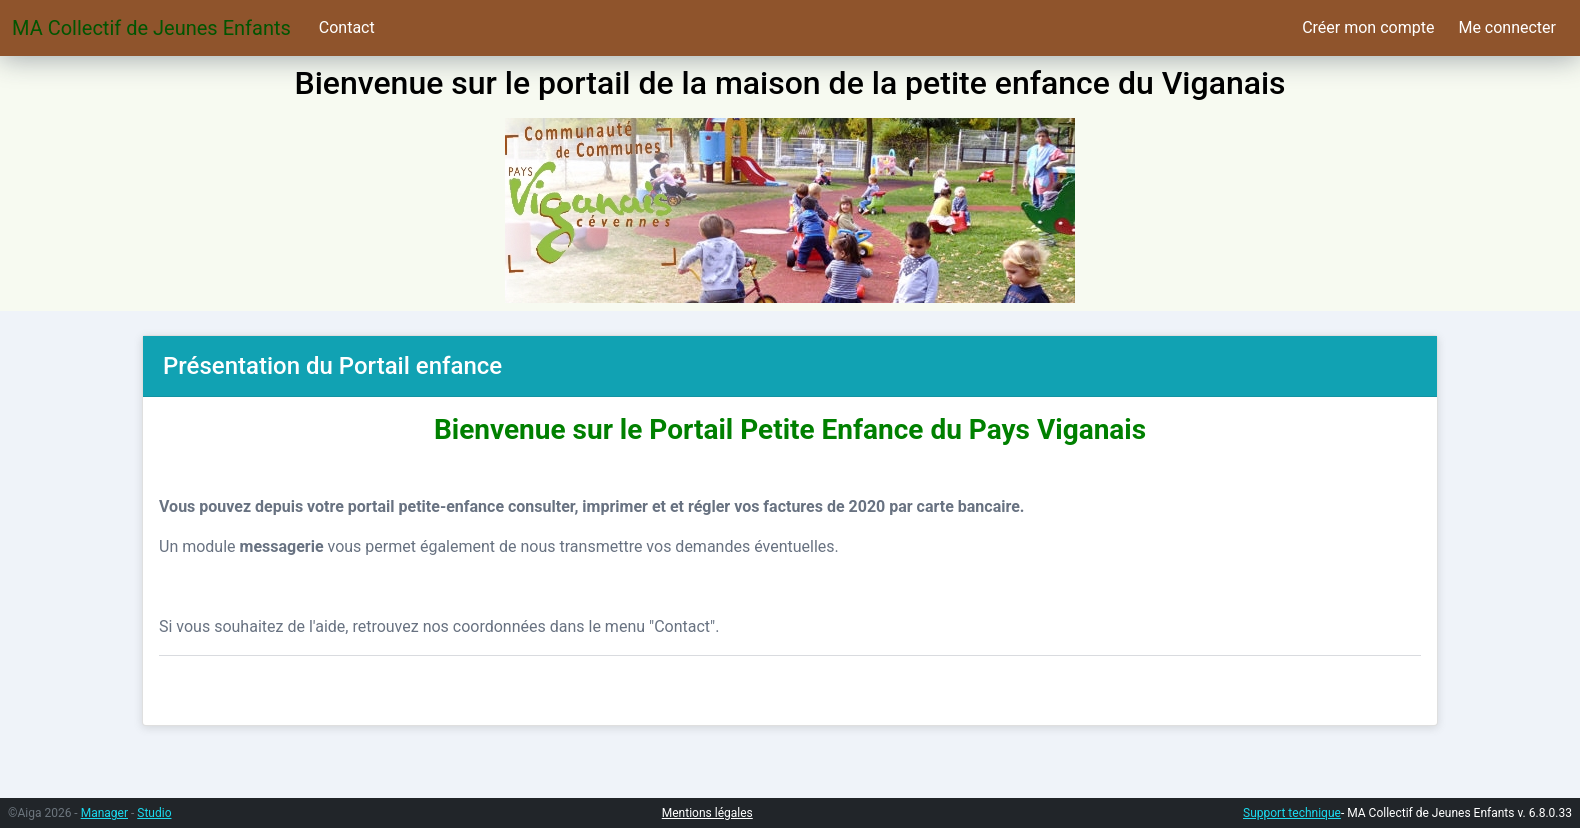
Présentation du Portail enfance (332, 366)
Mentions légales (707, 813)
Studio (154, 813)
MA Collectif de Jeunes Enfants (151, 28)
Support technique (1292, 813)
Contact (347, 27)
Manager (104, 813)
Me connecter (1507, 27)
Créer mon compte (1368, 27)
